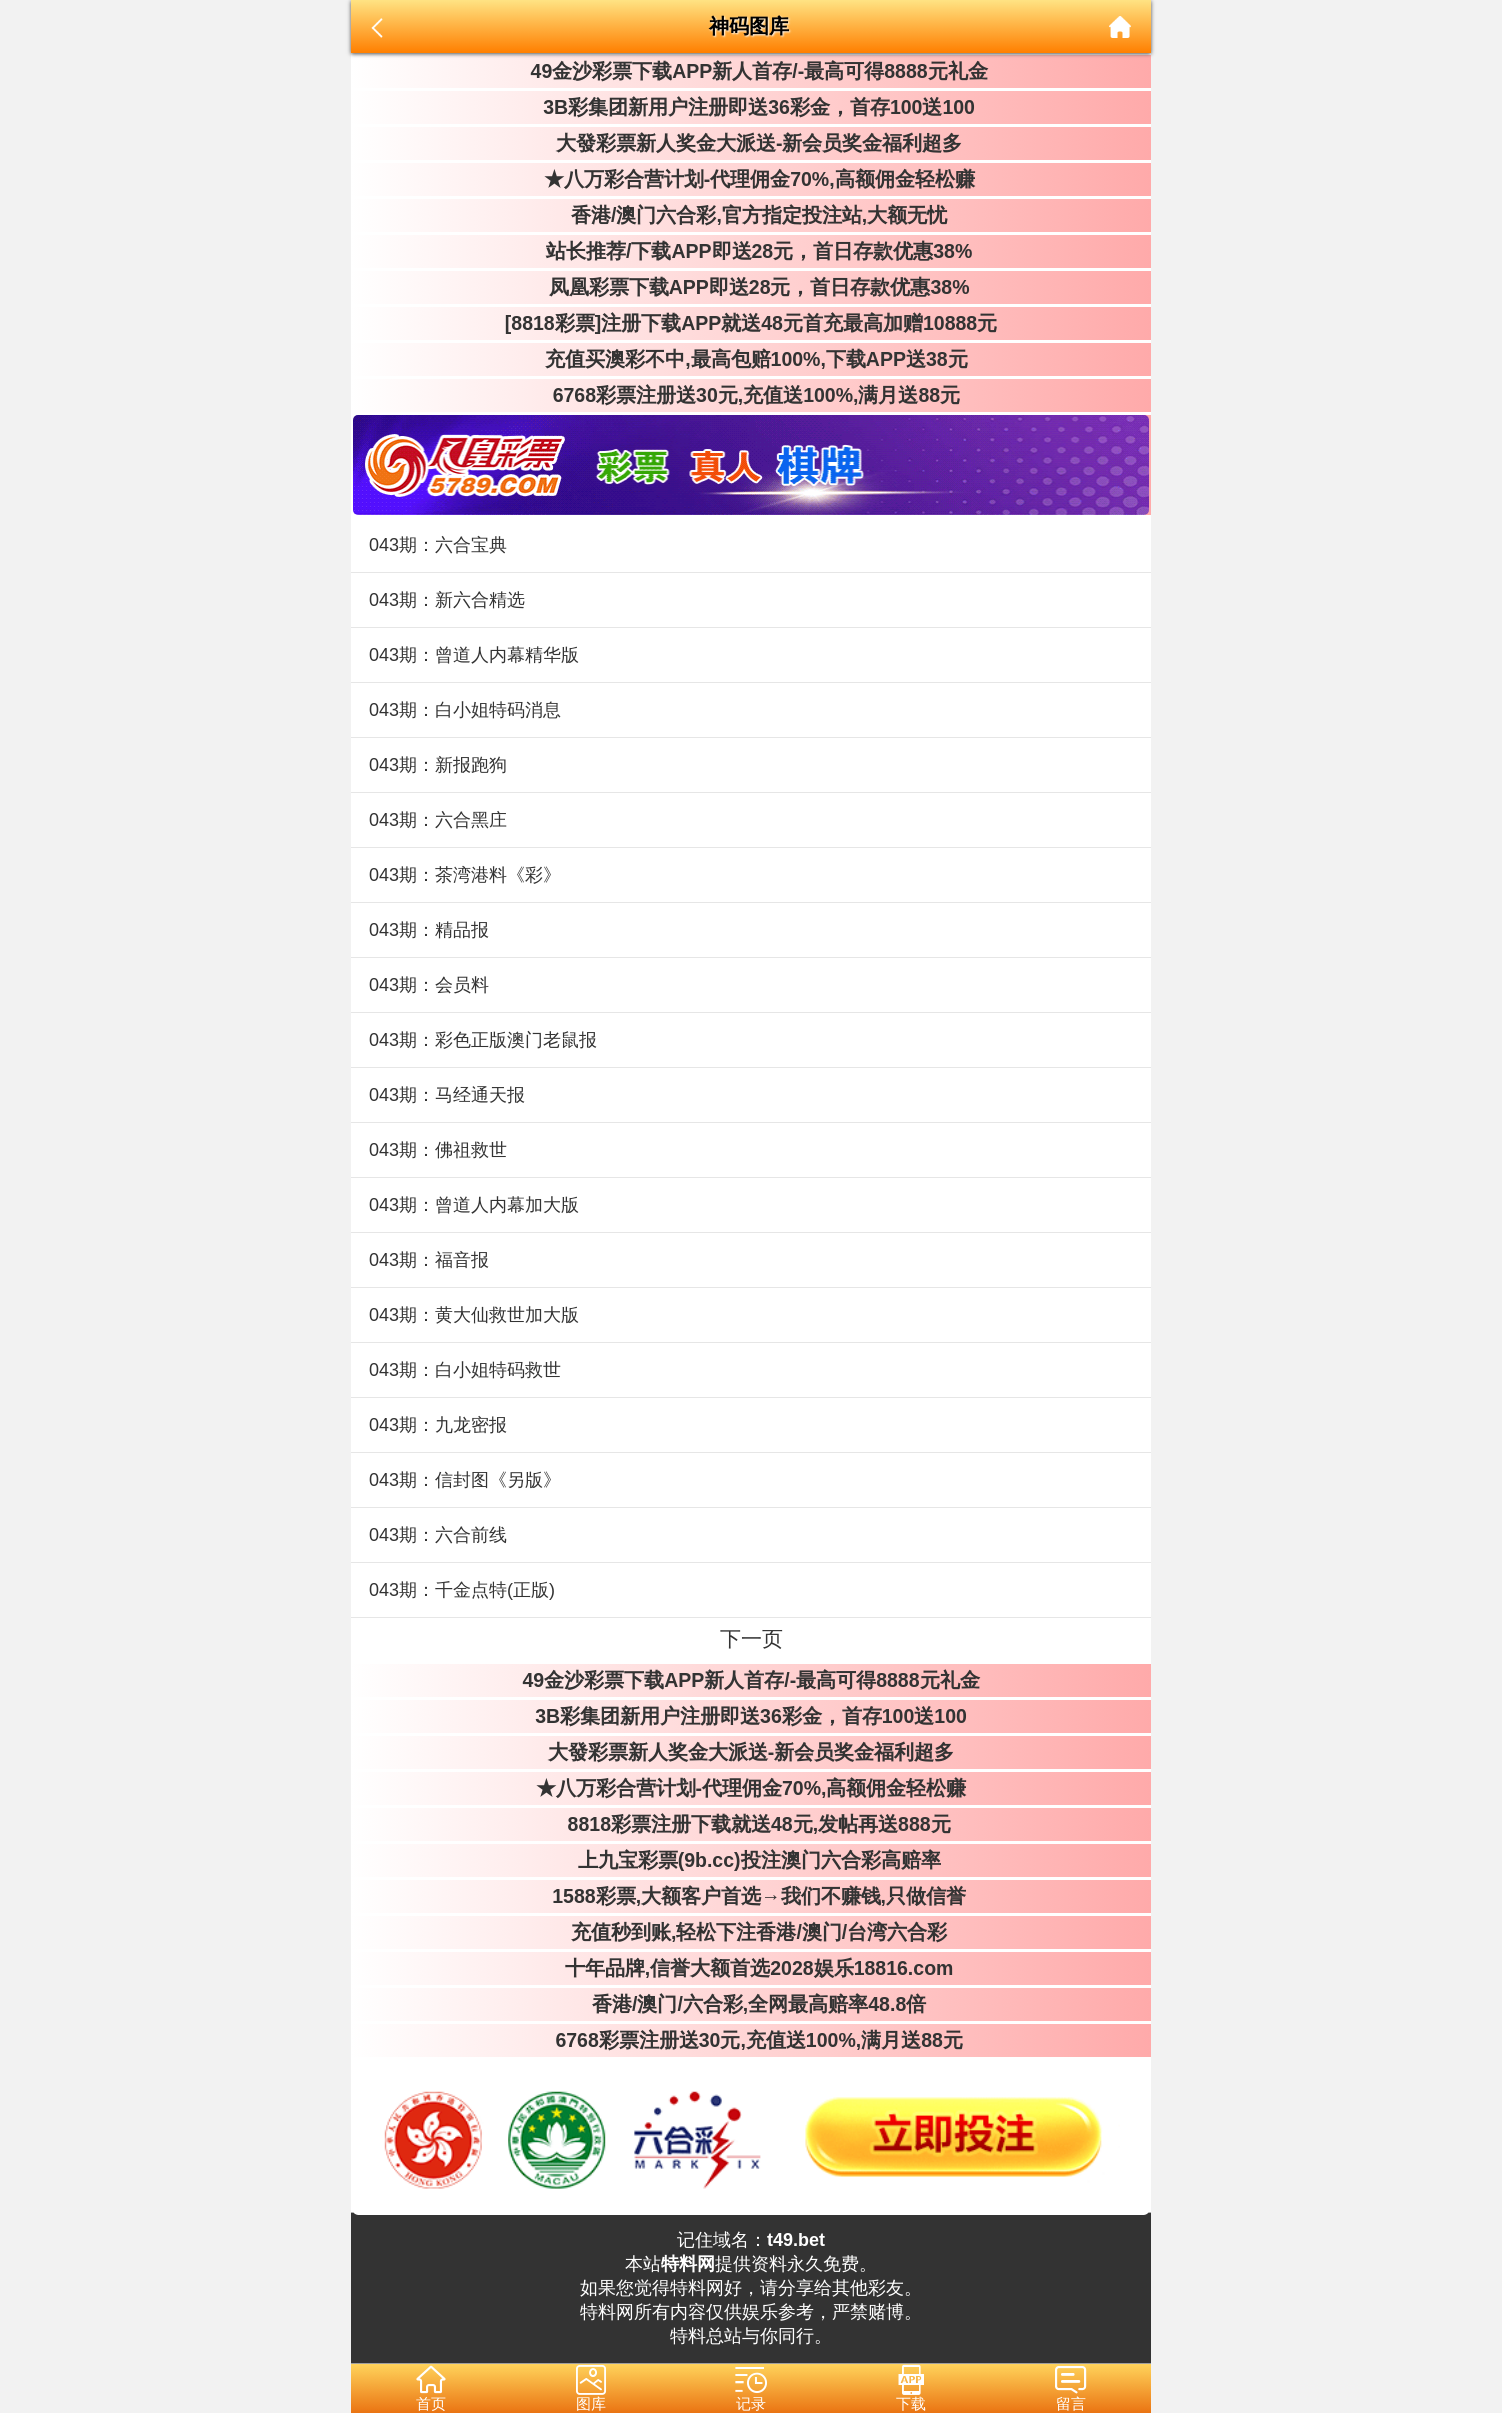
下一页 (751, 1638)
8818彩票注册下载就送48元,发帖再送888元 (750, 1824)
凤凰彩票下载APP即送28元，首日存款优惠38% (750, 287)
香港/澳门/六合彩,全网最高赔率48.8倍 (751, 2004)
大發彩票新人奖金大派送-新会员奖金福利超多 (751, 143)
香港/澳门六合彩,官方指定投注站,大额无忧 (751, 215)
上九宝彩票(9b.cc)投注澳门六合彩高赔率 (750, 1860)
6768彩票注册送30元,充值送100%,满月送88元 (751, 395)
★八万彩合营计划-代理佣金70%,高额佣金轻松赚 (750, 179)
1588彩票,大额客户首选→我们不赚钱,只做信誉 (751, 1896)
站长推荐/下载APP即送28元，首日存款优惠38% (751, 251)
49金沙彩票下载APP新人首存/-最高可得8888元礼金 (750, 71)
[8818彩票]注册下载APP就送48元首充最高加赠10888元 (751, 323)
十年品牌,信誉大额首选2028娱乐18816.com (751, 1968)
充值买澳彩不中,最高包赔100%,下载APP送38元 (750, 359)
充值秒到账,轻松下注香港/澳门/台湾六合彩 (751, 1932)
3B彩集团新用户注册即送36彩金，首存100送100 (751, 107)
